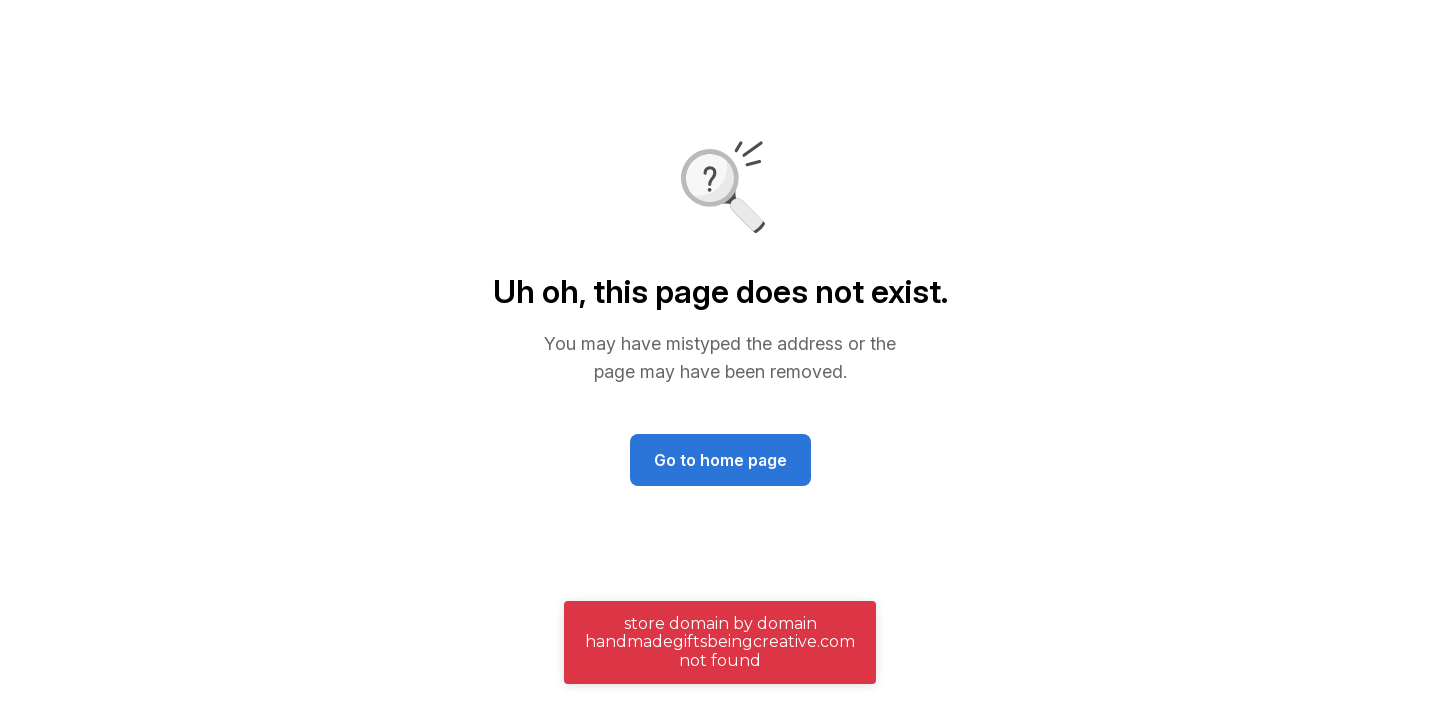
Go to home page (720, 460)
